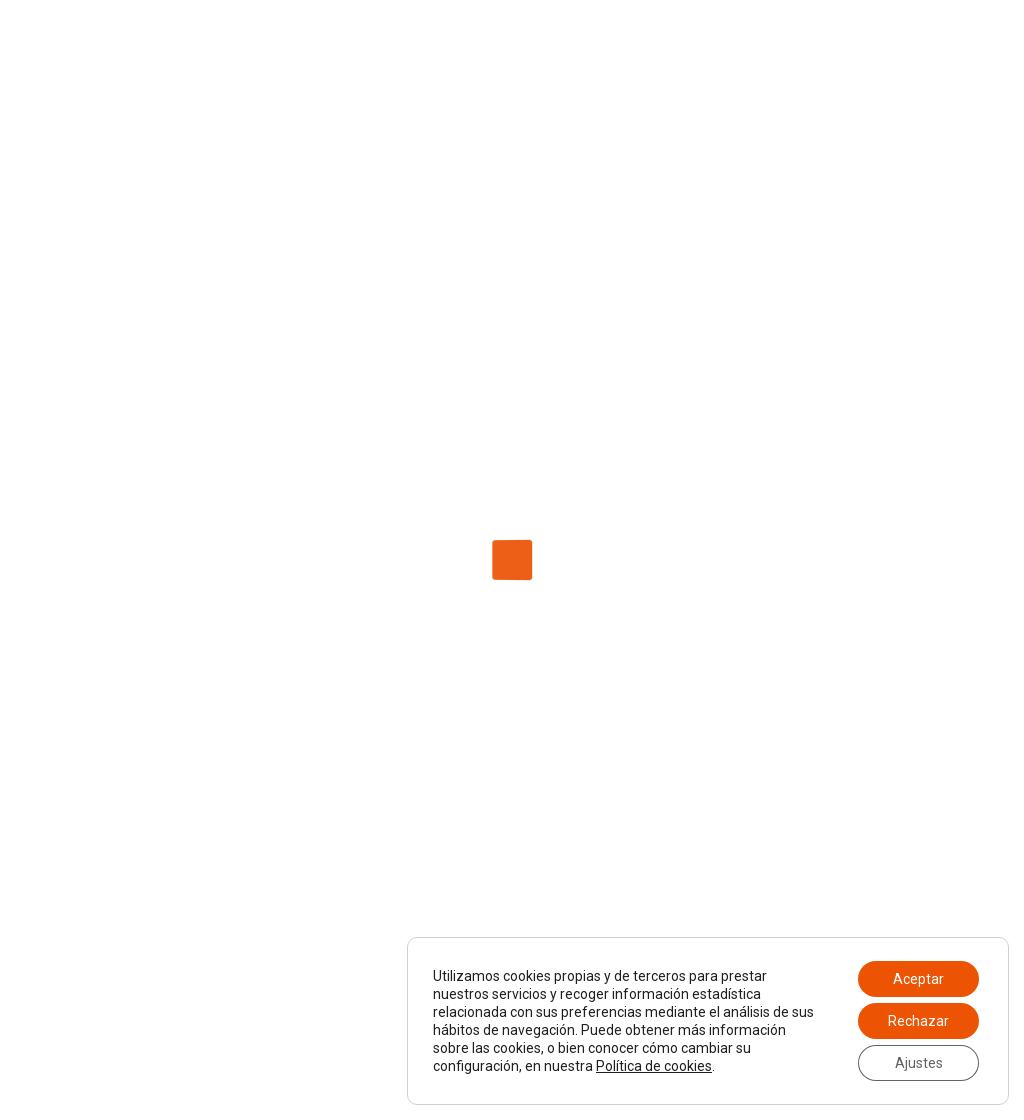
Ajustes (919, 1063)
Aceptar (918, 979)
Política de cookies (654, 1066)
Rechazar (918, 1021)
